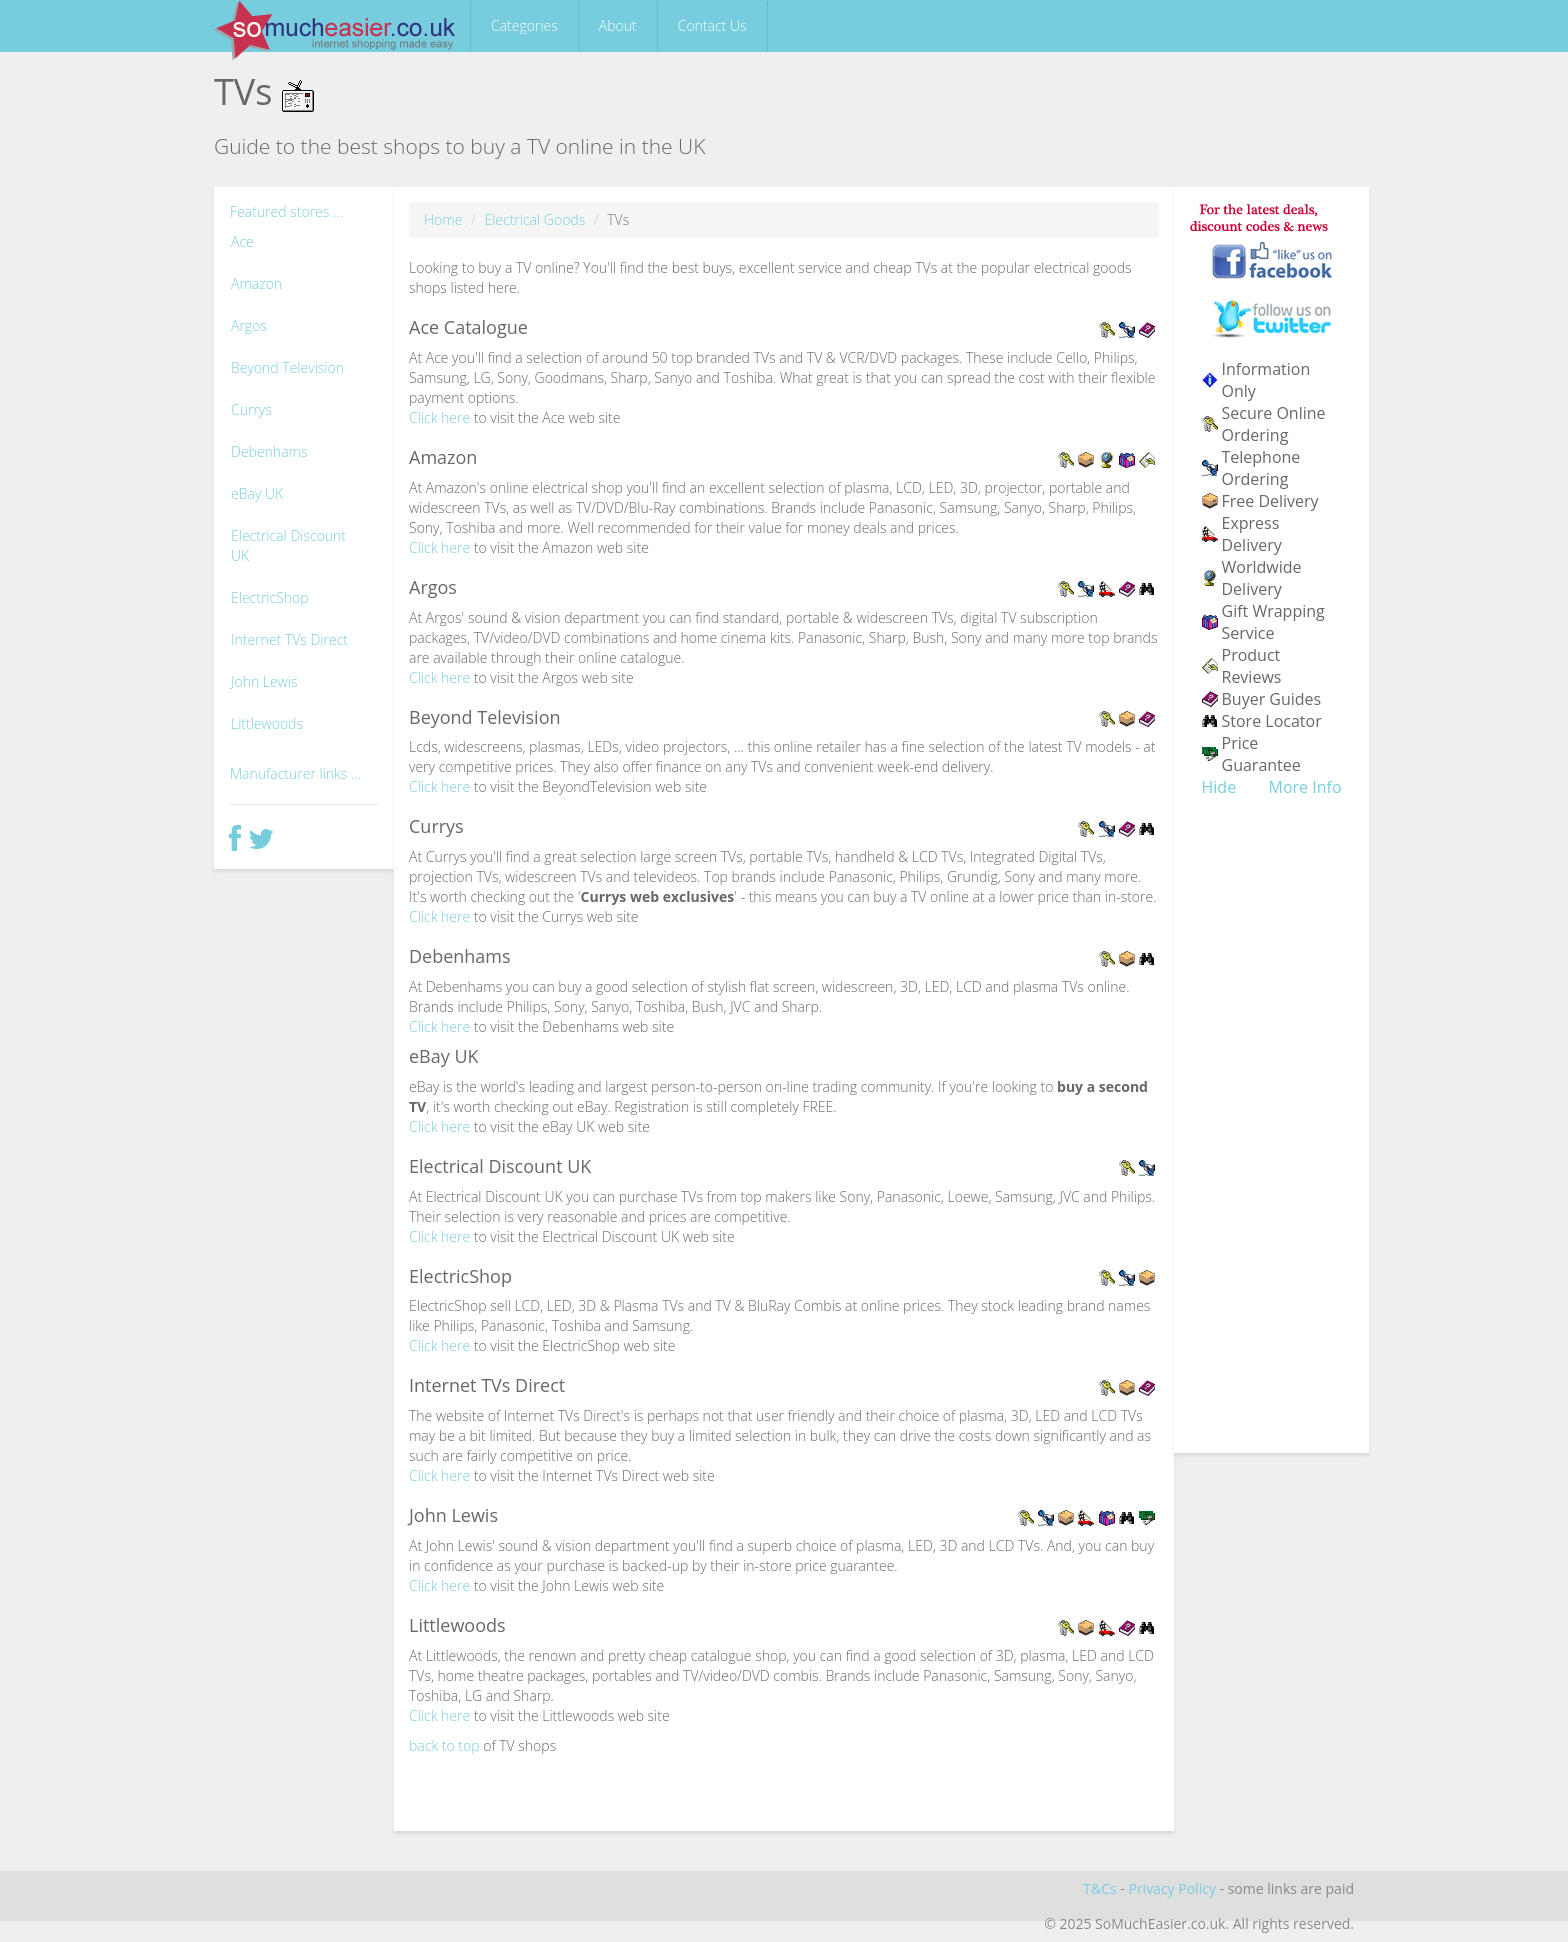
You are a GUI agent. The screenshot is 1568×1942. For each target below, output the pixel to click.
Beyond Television (287, 367)
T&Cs (1099, 1888)
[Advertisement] (1271, 1138)
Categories (524, 25)
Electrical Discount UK (288, 545)
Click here (439, 417)
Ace (242, 241)
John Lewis (264, 681)
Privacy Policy (1171, 1888)
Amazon (256, 283)
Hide (1219, 787)
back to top (444, 1745)
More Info (1305, 787)
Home (443, 219)
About (618, 25)
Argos (249, 325)
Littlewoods (267, 723)
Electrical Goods (534, 219)
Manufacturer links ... (295, 773)
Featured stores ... (286, 211)
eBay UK (257, 493)
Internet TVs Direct (289, 639)
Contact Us (712, 25)
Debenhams (269, 451)
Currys (251, 409)
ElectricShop (270, 597)
